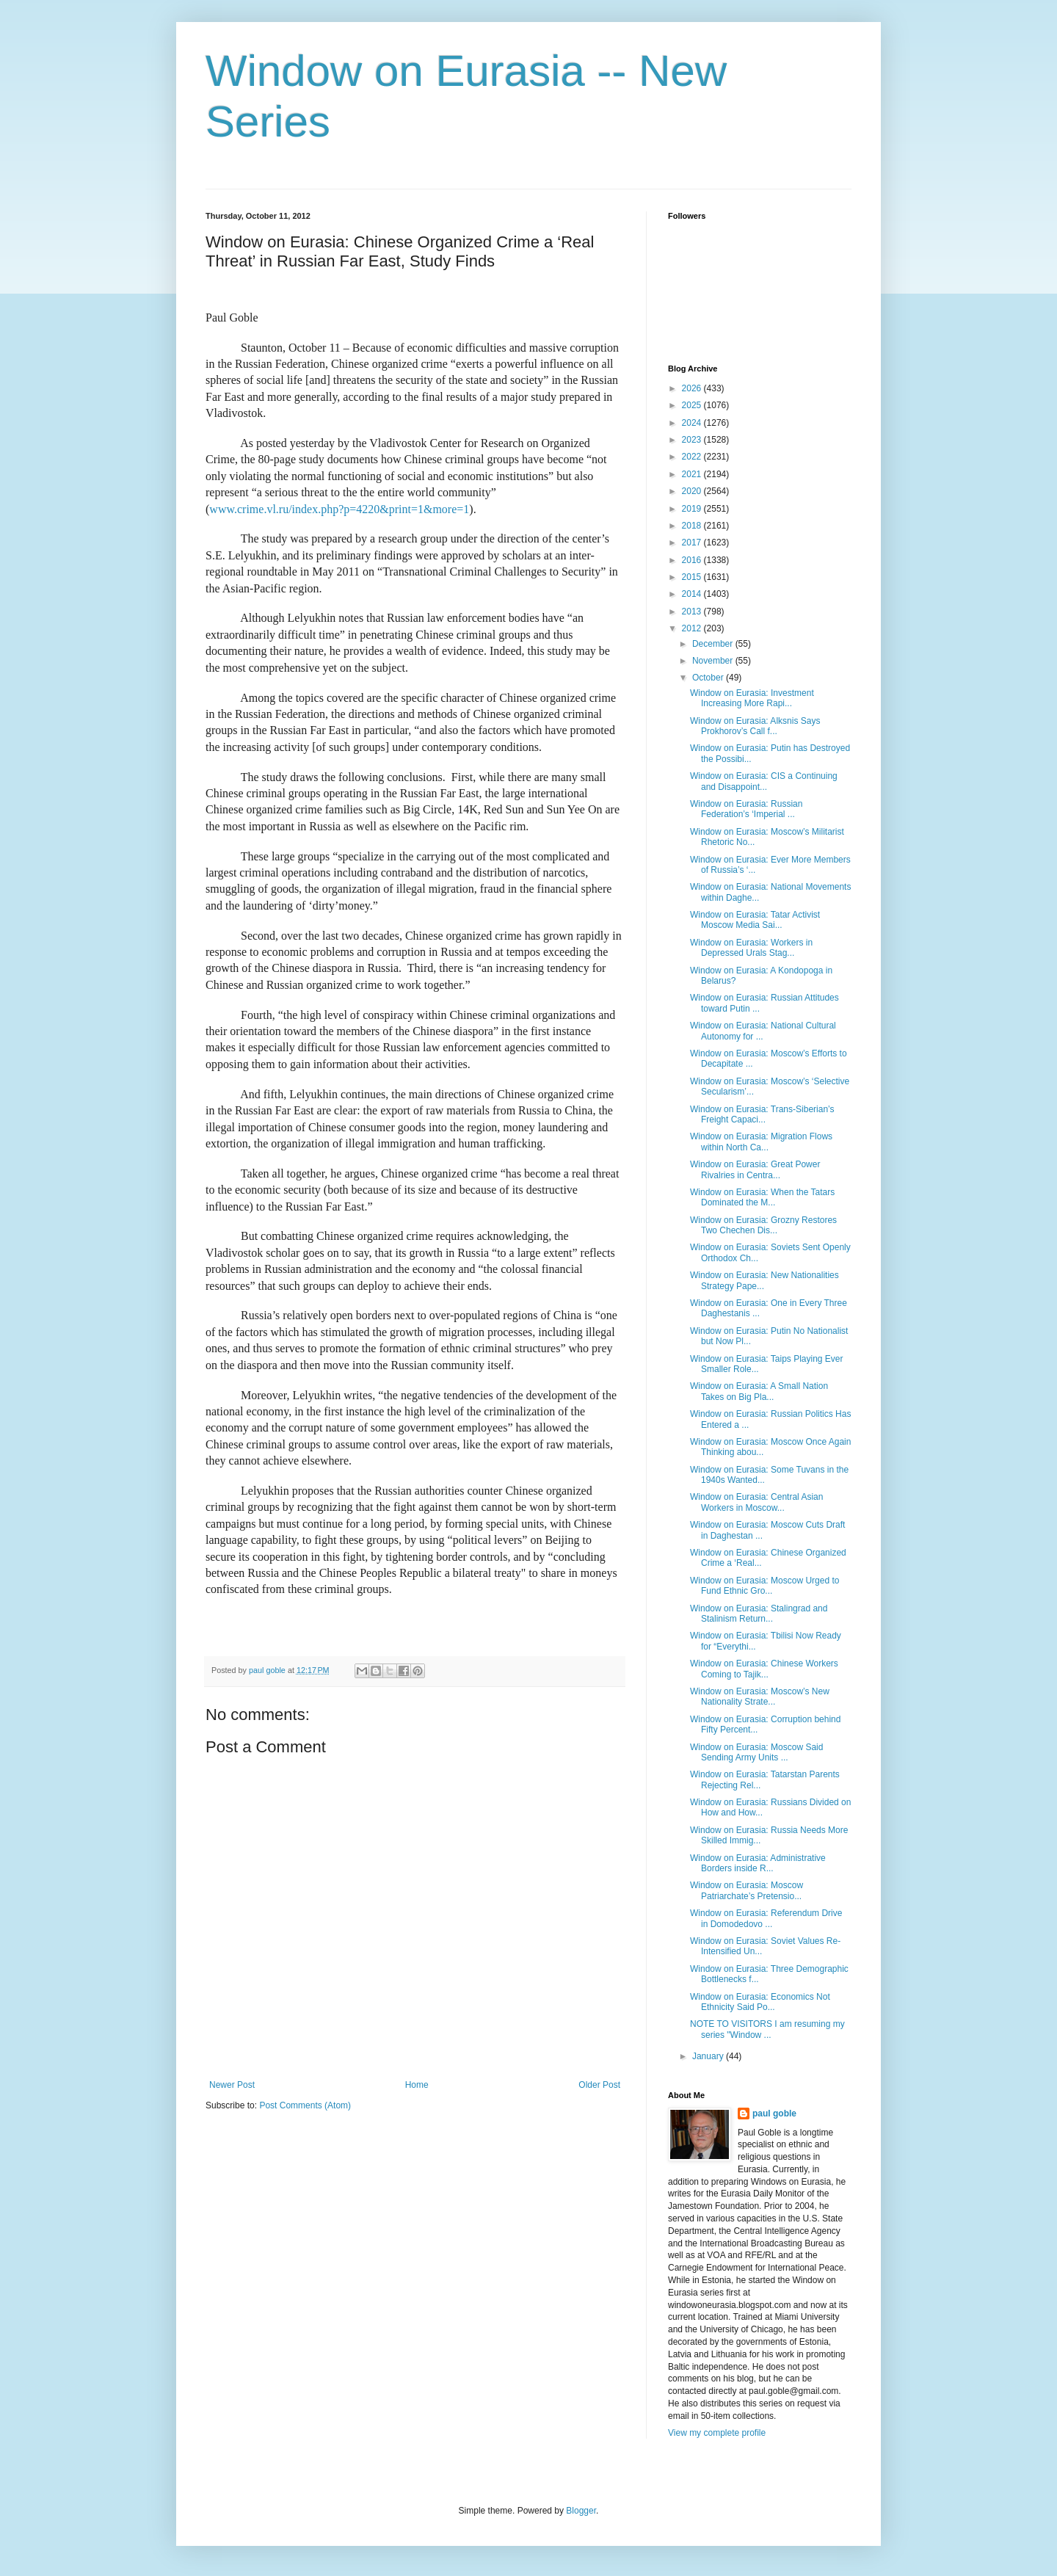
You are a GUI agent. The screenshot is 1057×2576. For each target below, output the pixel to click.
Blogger (581, 2511)
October (709, 677)
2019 (693, 509)
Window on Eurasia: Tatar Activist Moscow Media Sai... (755, 920)
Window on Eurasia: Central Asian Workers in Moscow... (756, 1502)
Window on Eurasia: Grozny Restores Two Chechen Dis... (763, 1225)
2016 (693, 560)
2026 (693, 388)
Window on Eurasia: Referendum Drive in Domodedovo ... (766, 1918)
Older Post (599, 2085)
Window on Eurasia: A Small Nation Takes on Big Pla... (759, 1391)
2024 (693, 423)
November (713, 661)
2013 (693, 611)
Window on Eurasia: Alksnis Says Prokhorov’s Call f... (755, 726)
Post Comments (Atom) (305, 2105)
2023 (693, 440)
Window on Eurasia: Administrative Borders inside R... (758, 1863)
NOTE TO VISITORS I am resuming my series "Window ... (767, 2029)
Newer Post (232, 2085)
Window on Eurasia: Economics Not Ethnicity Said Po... (760, 2002)
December (713, 644)
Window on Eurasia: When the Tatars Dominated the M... (762, 1197)
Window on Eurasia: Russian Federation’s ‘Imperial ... (746, 809)
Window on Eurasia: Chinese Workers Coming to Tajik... (764, 1668)
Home (417, 2085)
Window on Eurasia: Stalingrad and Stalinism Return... (758, 1613)
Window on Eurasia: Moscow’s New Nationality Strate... (759, 1696)
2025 (693, 405)
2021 (693, 474)
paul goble (774, 2113)
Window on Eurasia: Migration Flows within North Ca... (761, 1141)
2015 (693, 577)
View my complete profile (717, 2433)
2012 (693, 628)
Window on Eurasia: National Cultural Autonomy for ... (763, 1030)
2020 (693, 491)
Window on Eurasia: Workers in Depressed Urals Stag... (751, 947)
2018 (693, 525)
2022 (693, 456)
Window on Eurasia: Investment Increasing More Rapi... (752, 698)
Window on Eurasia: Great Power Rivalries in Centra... (755, 1169)
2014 (693, 594)
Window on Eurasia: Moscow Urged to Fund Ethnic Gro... (764, 1585)
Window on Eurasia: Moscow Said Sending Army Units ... (756, 1752)
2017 (693, 542)
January (709, 2056)
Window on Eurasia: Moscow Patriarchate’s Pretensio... (746, 1890)
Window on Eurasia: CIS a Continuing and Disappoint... (764, 781)
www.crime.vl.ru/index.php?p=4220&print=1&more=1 (339, 509)
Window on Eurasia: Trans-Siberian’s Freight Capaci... (762, 1114)
